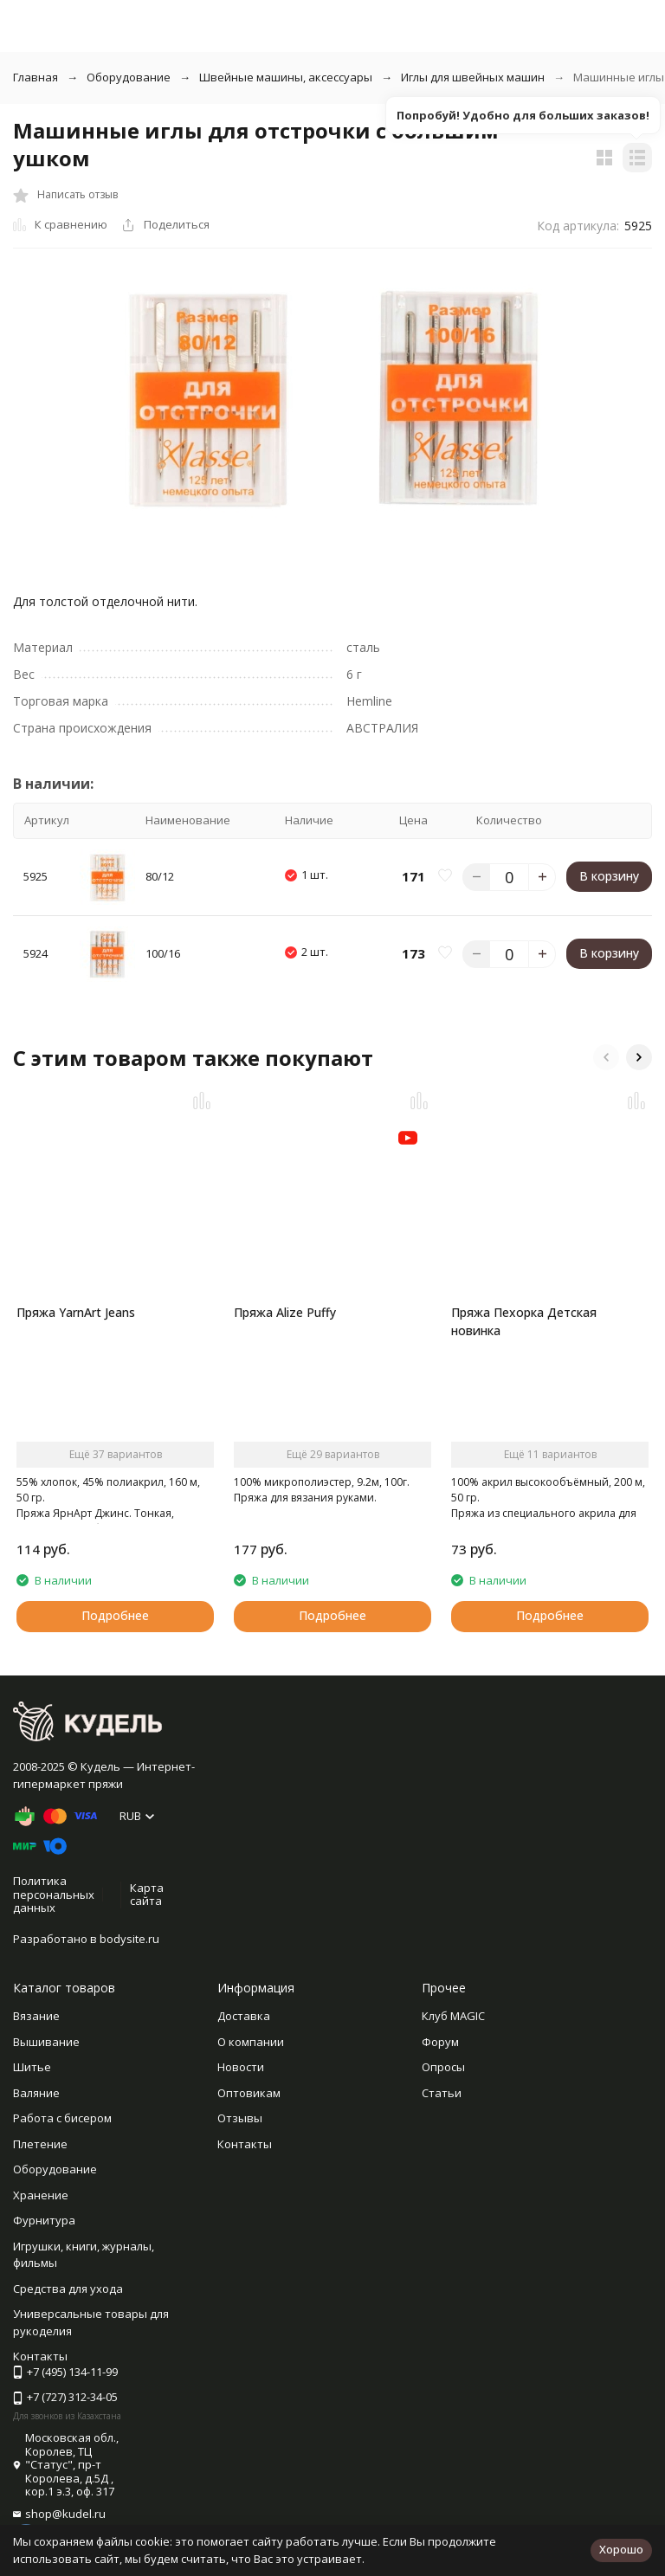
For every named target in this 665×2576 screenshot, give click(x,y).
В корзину (609, 876)
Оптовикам (249, 2093)
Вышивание (46, 2042)
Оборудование (129, 77)
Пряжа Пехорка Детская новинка (524, 1321)
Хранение (40, 2195)
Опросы (443, 2067)
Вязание (36, 2016)
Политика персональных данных (53, 1894)
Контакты (244, 2144)
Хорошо (621, 2549)
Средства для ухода (68, 2288)
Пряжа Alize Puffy (285, 1312)
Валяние (36, 2093)
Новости (240, 2067)
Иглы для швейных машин (473, 77)
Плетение (40, 2144)
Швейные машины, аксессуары (285, 77)
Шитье (32, 2067)
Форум (440, 2042)
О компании (250, 2042)
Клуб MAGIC (453, 2016)
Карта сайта (147, 1894)
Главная (35, 77)
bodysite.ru (129, 1939)
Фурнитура (44, 2220)
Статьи (442, 2093)
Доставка (243, 2016)
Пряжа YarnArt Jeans (75, 1312)
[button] (606, 1057)
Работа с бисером (62, 2118)
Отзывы (239, 2118)
